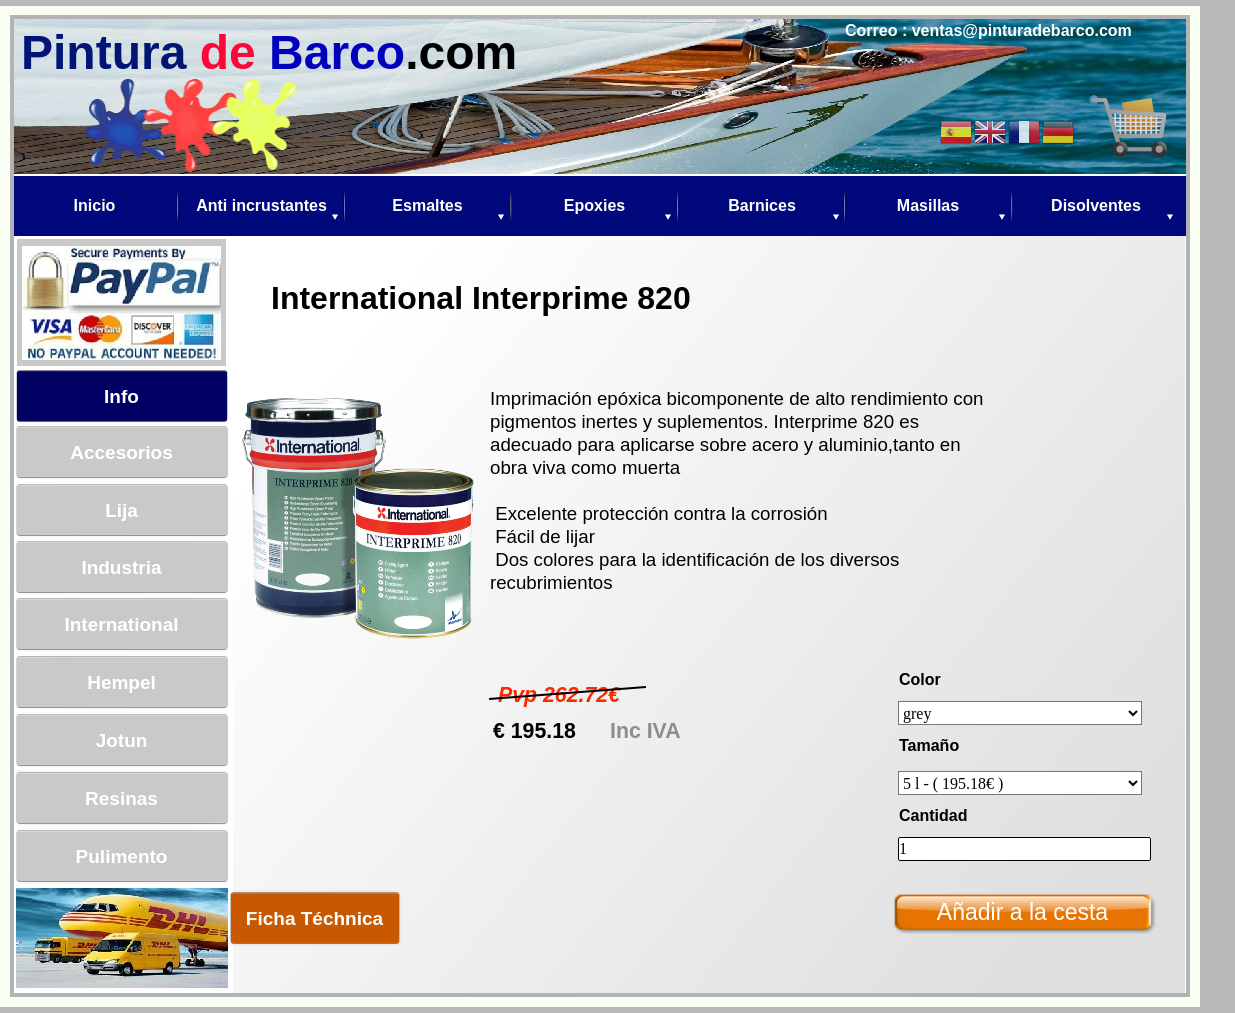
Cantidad (933, 815)
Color (920, 679)
